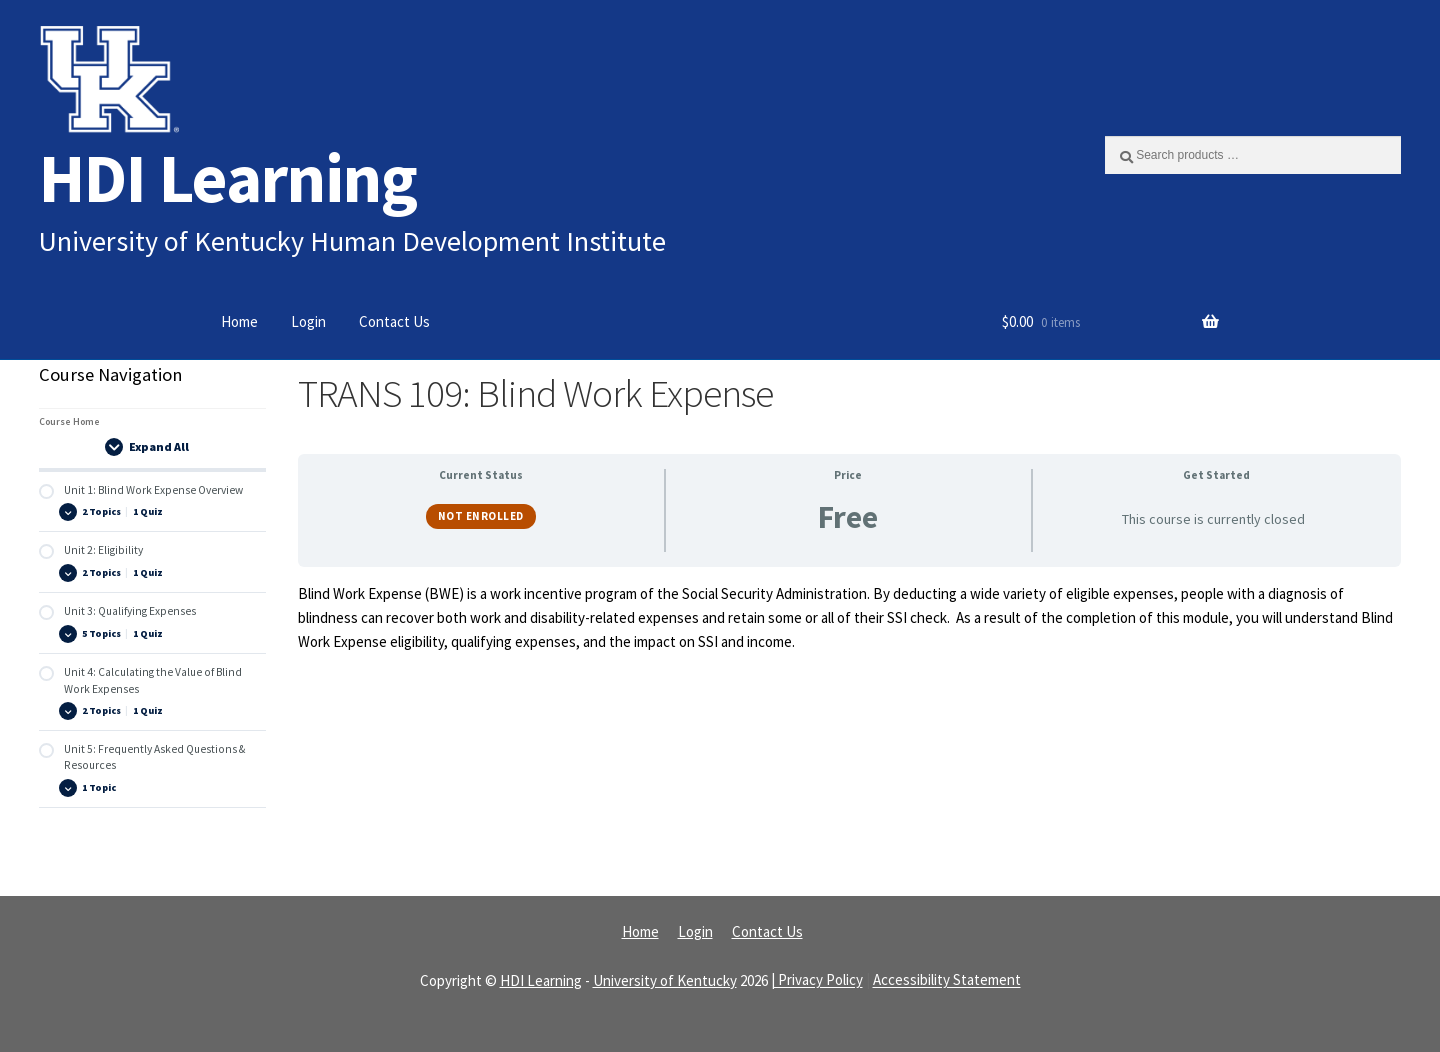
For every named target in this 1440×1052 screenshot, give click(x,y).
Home (239, 321)
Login (308, 321)
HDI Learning (228, 177)
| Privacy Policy (817, 980)
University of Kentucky (665, 980)
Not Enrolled (481, 516)
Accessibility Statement (947, 980)
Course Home (69, 421)
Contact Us (394, 321)
